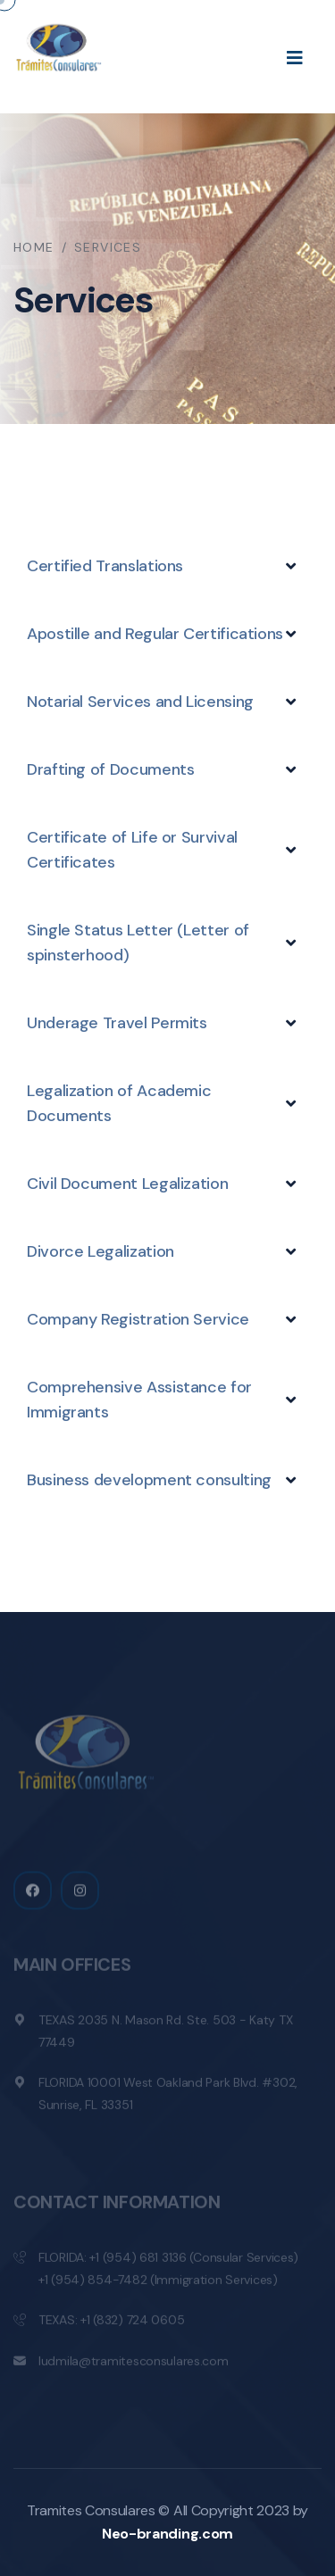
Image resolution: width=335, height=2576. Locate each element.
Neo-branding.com (167, 2533)
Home (33, 247)
